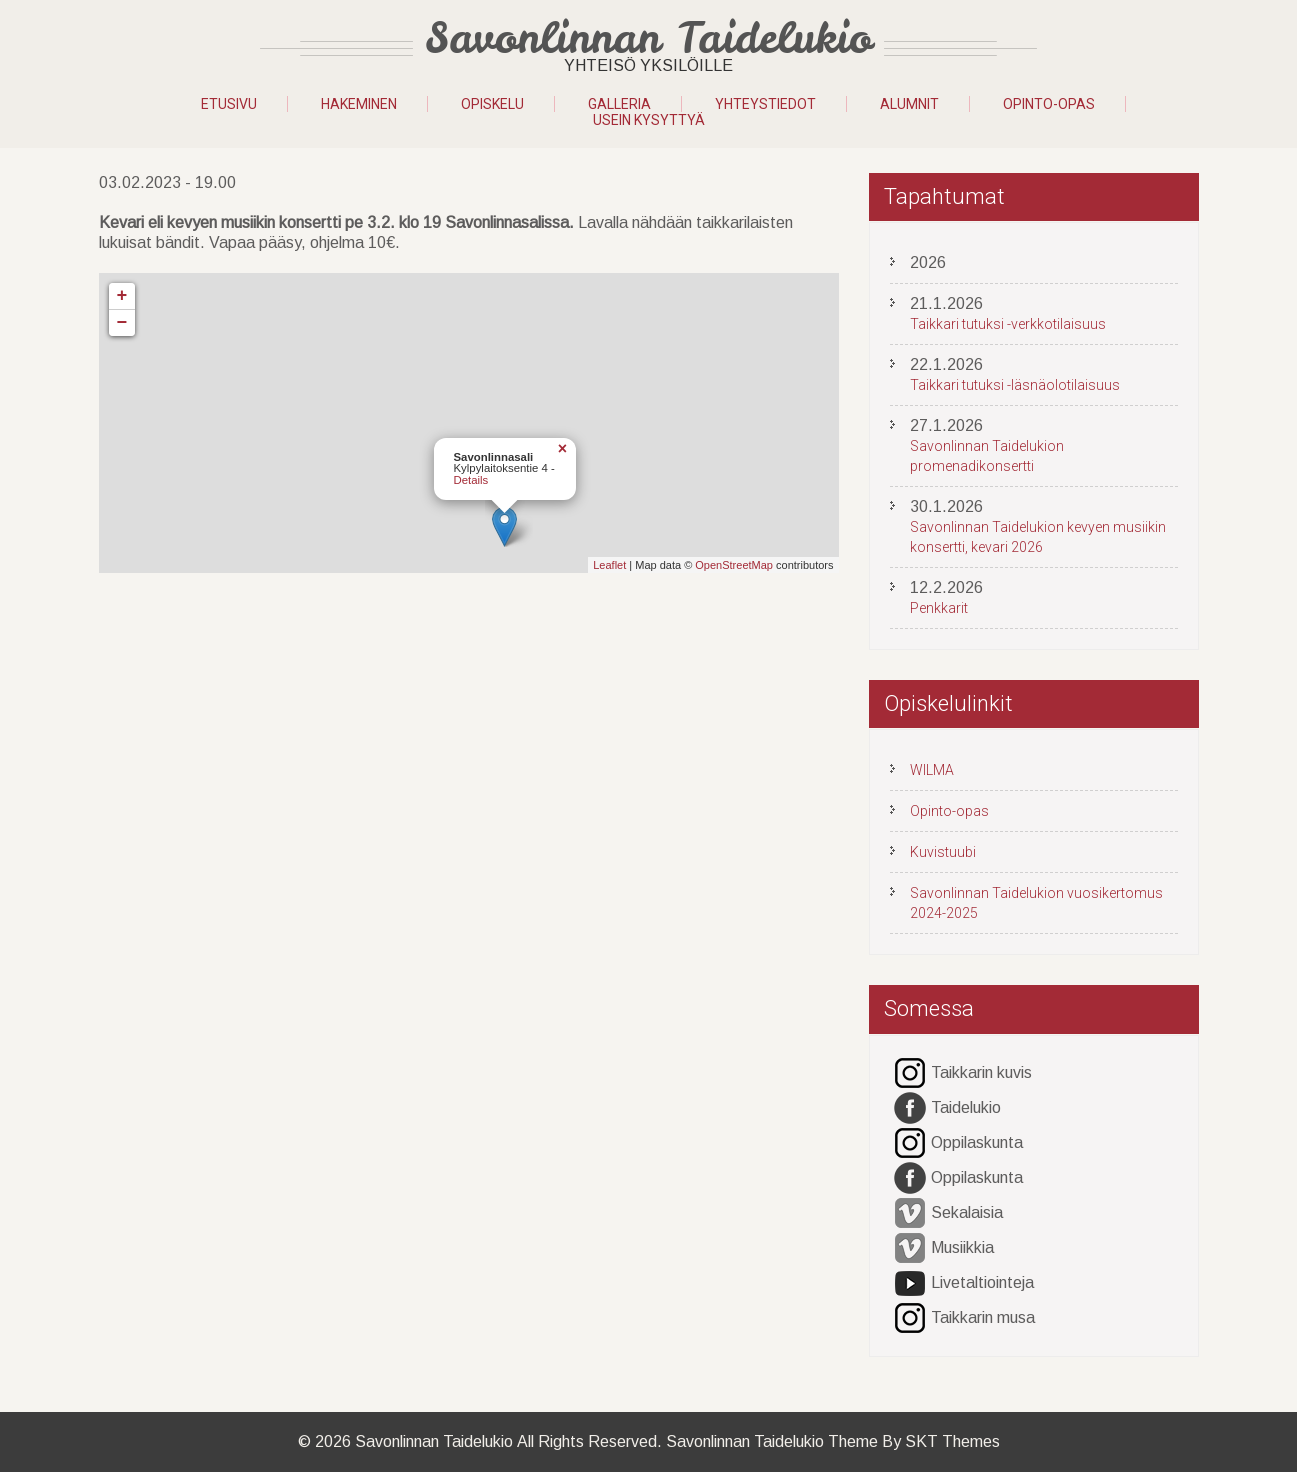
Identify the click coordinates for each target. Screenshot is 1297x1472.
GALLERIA (619, 104)
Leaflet (609, 565)
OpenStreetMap (734, 565)
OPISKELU (492, 104)
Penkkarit (939, 608)
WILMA (932, 770)
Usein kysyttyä (649, 120)
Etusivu (229, 104)
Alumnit (909, 104)
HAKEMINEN (359, 104)
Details (471, 480)
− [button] (122, 323)
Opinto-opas (1049, 104)
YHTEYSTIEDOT (765, 104)
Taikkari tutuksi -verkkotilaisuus (1008, 324)
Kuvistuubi (943, 852)
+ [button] (122, 296)
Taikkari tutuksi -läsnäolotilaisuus (1015, 385)
